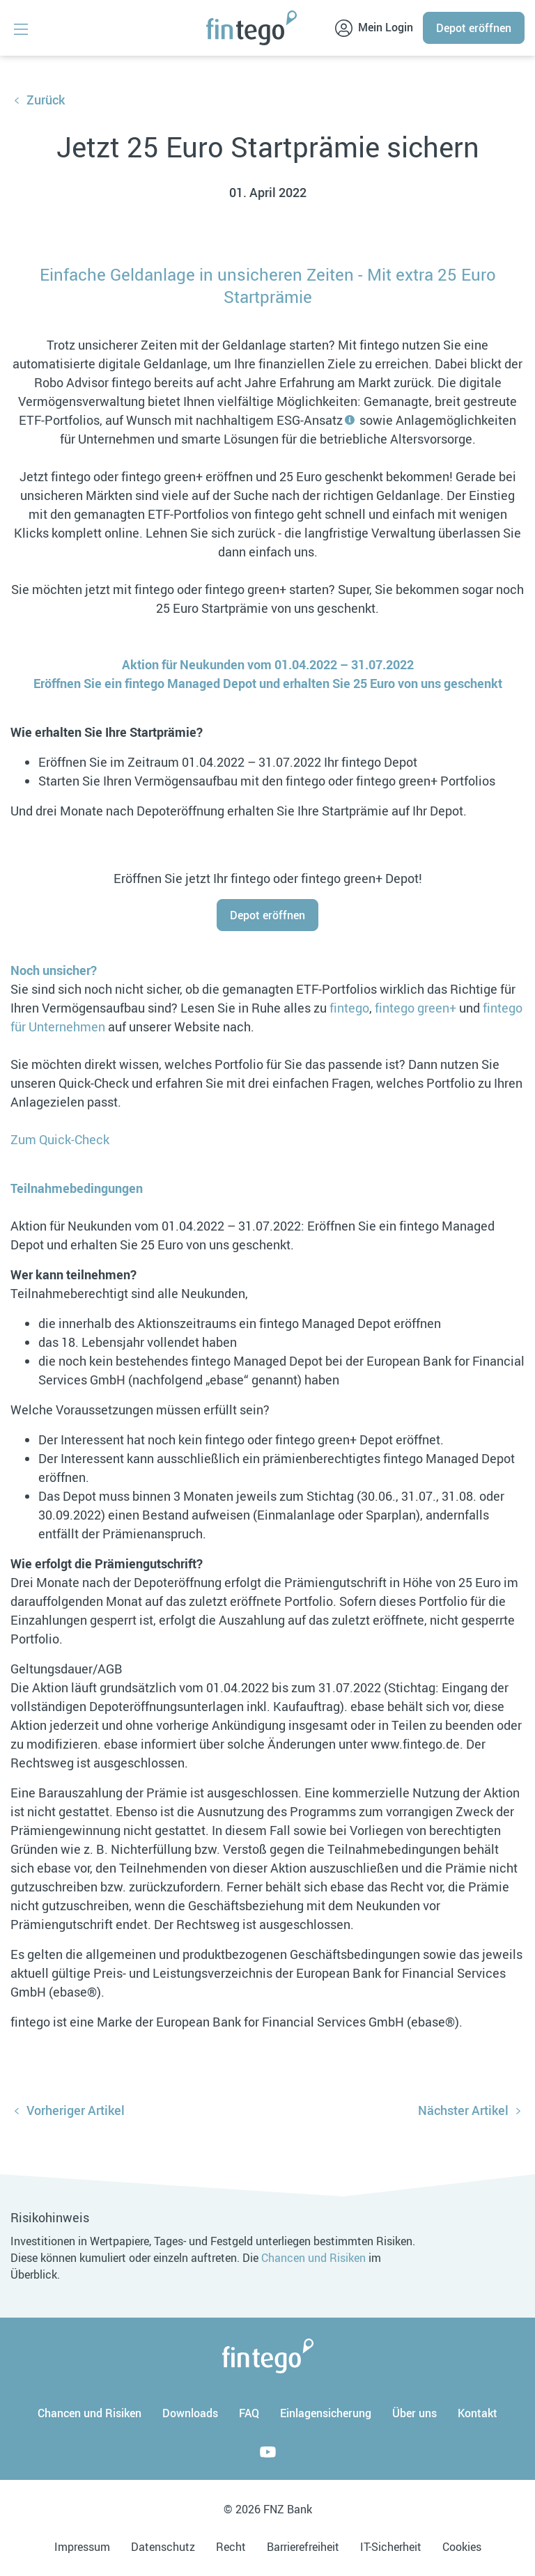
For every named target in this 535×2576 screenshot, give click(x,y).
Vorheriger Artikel (75, 2110)
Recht (231, 2546)
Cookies (461, 2546)
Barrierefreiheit (303, 2546)
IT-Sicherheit (390, 2546)
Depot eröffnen (473, 28)
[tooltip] (350, 420)
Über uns (414, 2413)
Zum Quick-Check (59, 1139)
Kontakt (477, 2413)
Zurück (45, 99)
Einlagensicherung (325, 2413)
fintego (349, 1007)
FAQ (249, 2413)
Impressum (82, 2546)
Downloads (190, 2413)
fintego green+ (415, 1007)
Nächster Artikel (463, 2110)
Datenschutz (163, 2546)
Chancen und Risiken (313, 2257)
